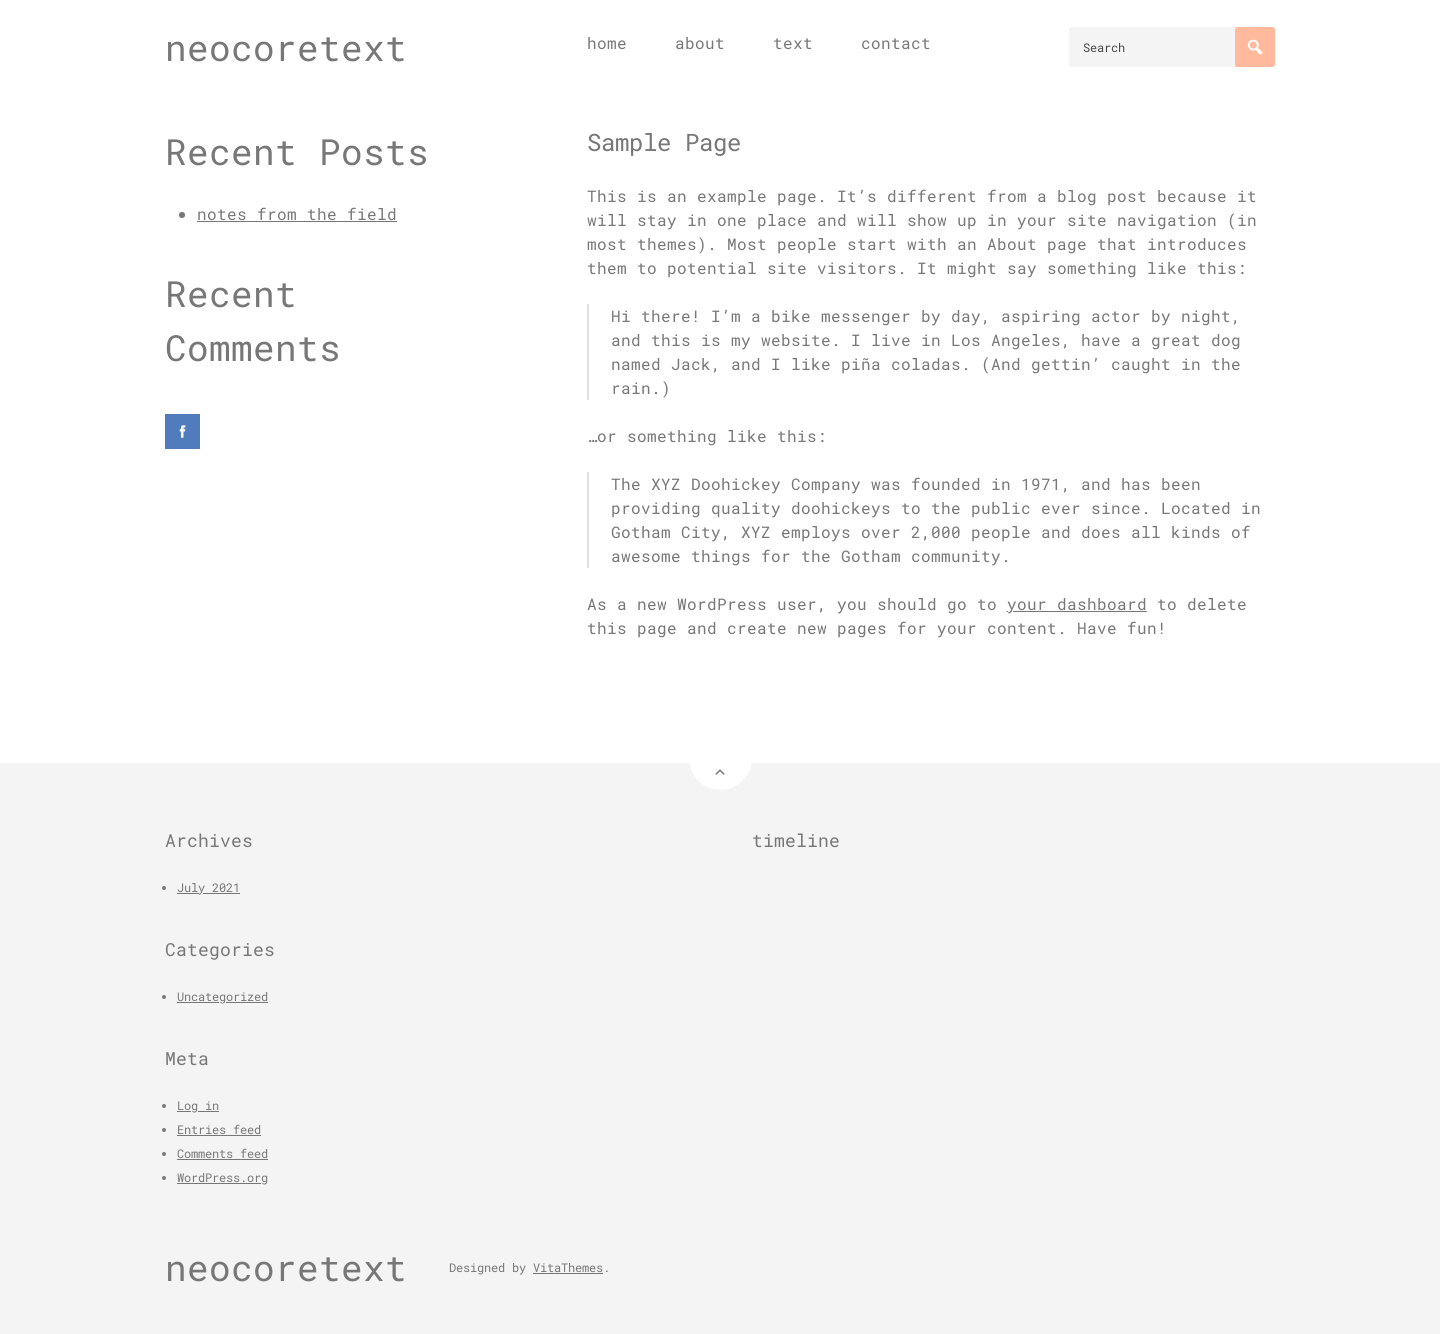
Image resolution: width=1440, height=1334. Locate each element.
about (700, 42)
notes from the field (297, 213)
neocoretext (286, 47)
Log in (198, 1105)
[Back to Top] (720, 758)
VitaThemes (568, 1267)
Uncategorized (222, 996)
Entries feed (219, 1129)
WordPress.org (222, 1177)
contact (896, 42)
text (793, 42)
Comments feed (222, 1153)
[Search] (1255, 47)
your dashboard (1077, 603)
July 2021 (208, 887)
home (607, 42)
